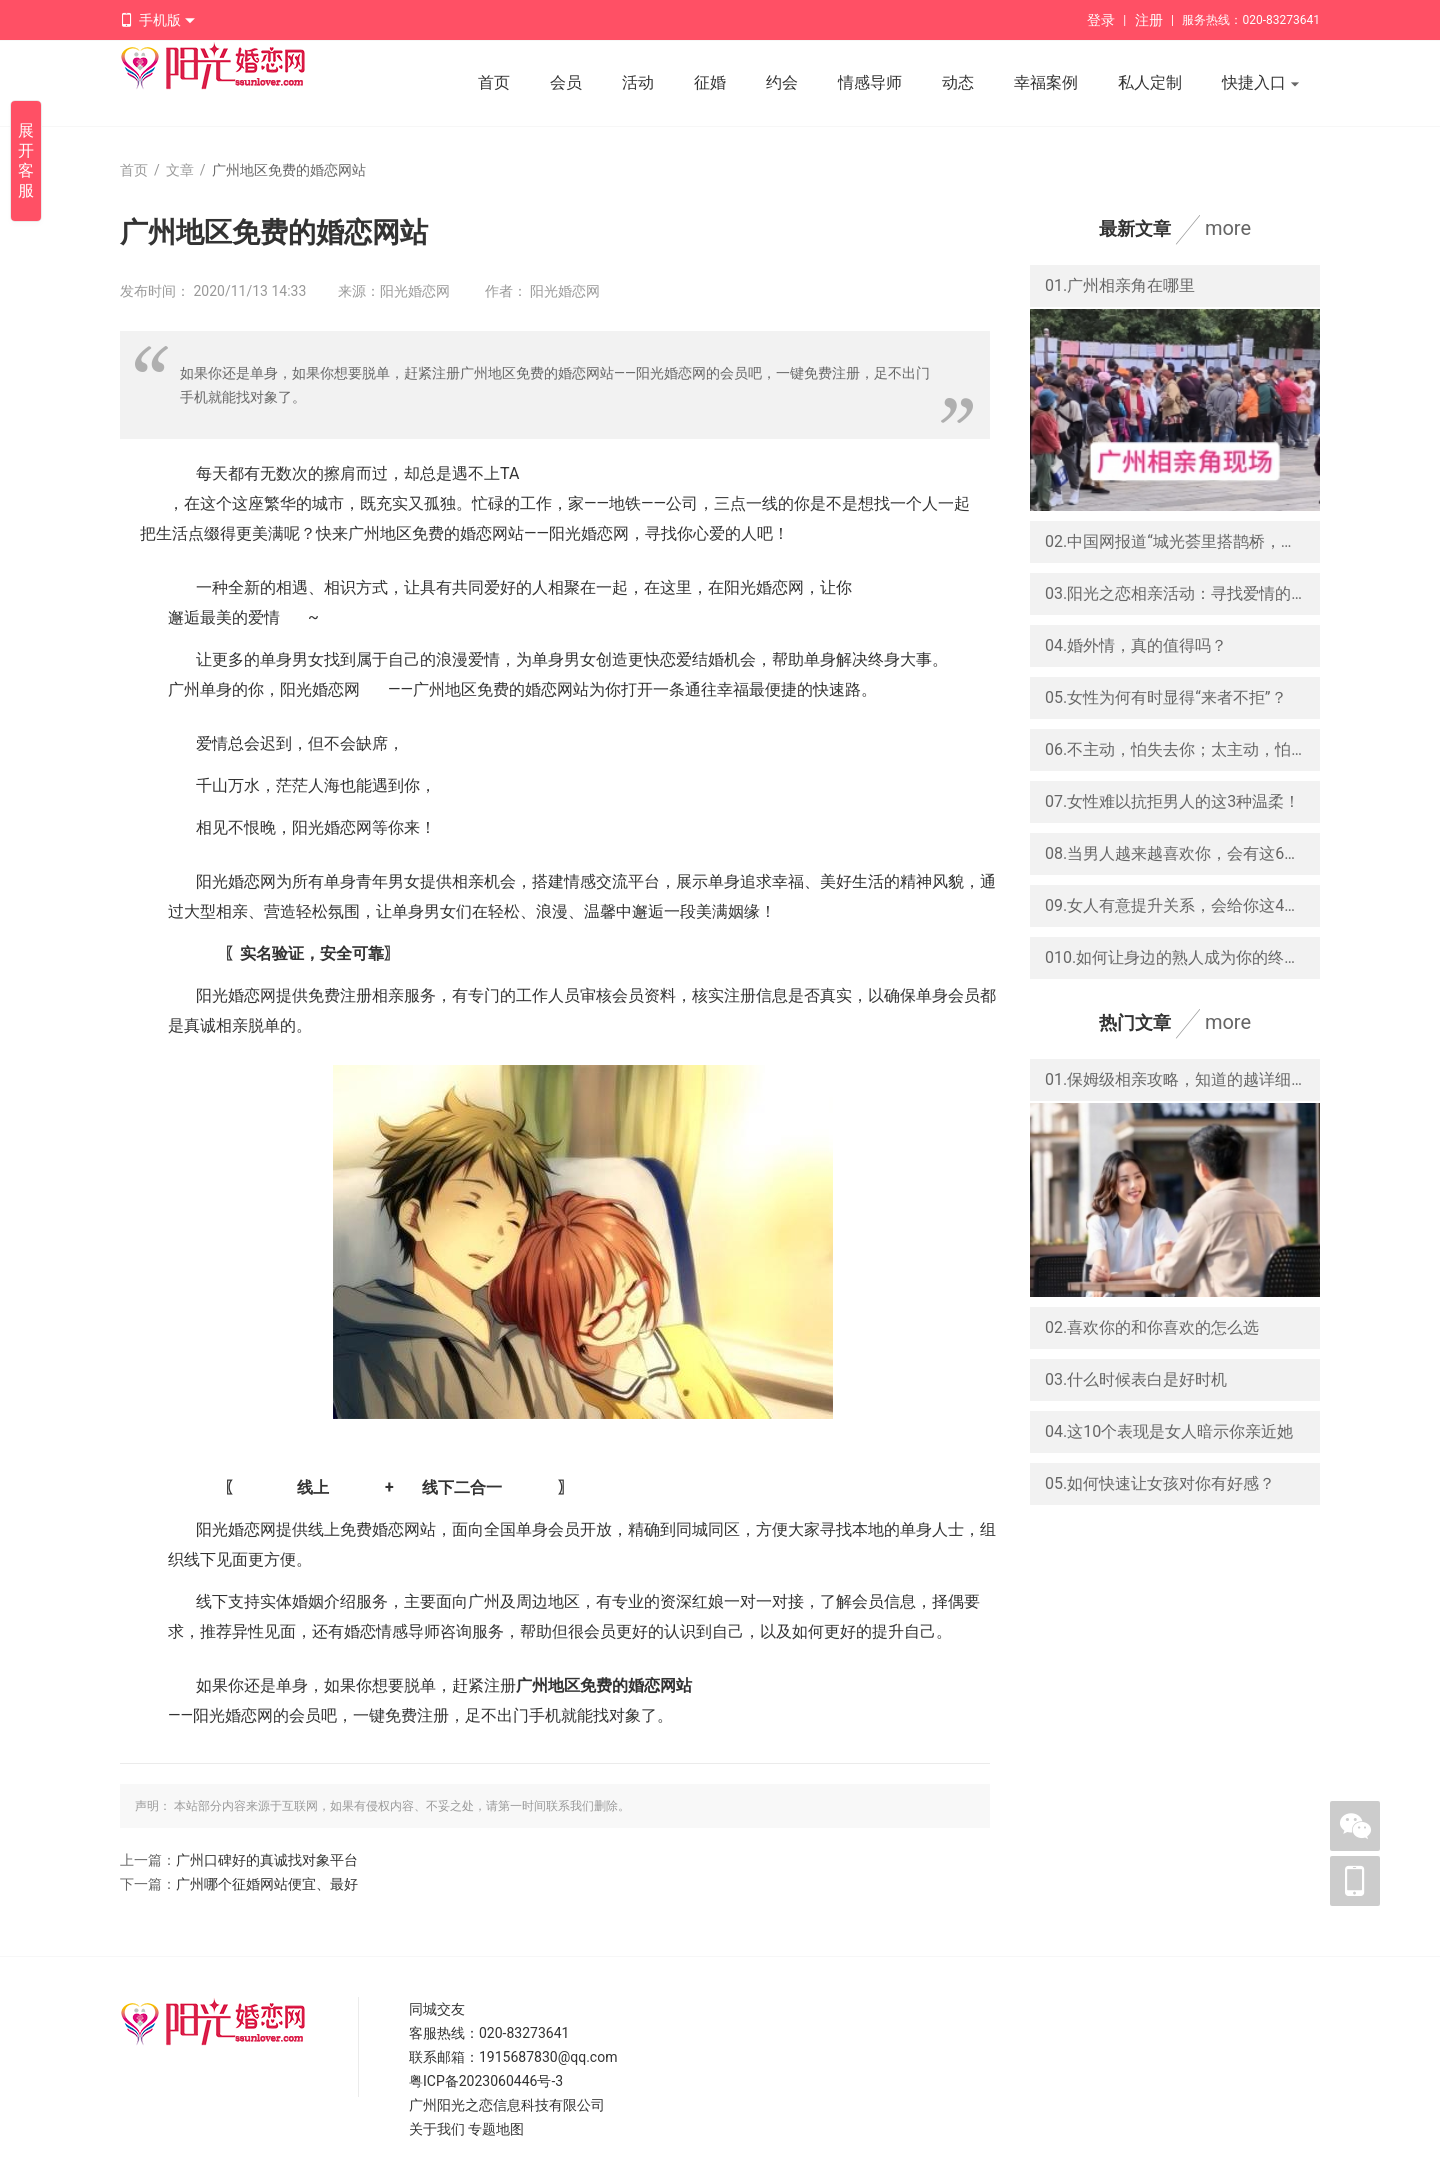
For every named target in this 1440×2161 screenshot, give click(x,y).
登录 (1101, 20)
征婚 (710, 82)
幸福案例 (1046, 82)
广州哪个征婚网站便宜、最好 (267, 1884)
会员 (566, 82)
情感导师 (870, 82)
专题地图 (496, 2129)
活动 (638, 82)
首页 (494, 82)
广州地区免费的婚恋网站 (604, 1685)
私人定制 (1150, 82)
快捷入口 (1261, 84)
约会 (782, 82)
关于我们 (437, 2129)
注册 (1149, 20)
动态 (958, 82)
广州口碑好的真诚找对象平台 (267, 1860)
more (1228, 228)
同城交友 (437, 2009)
